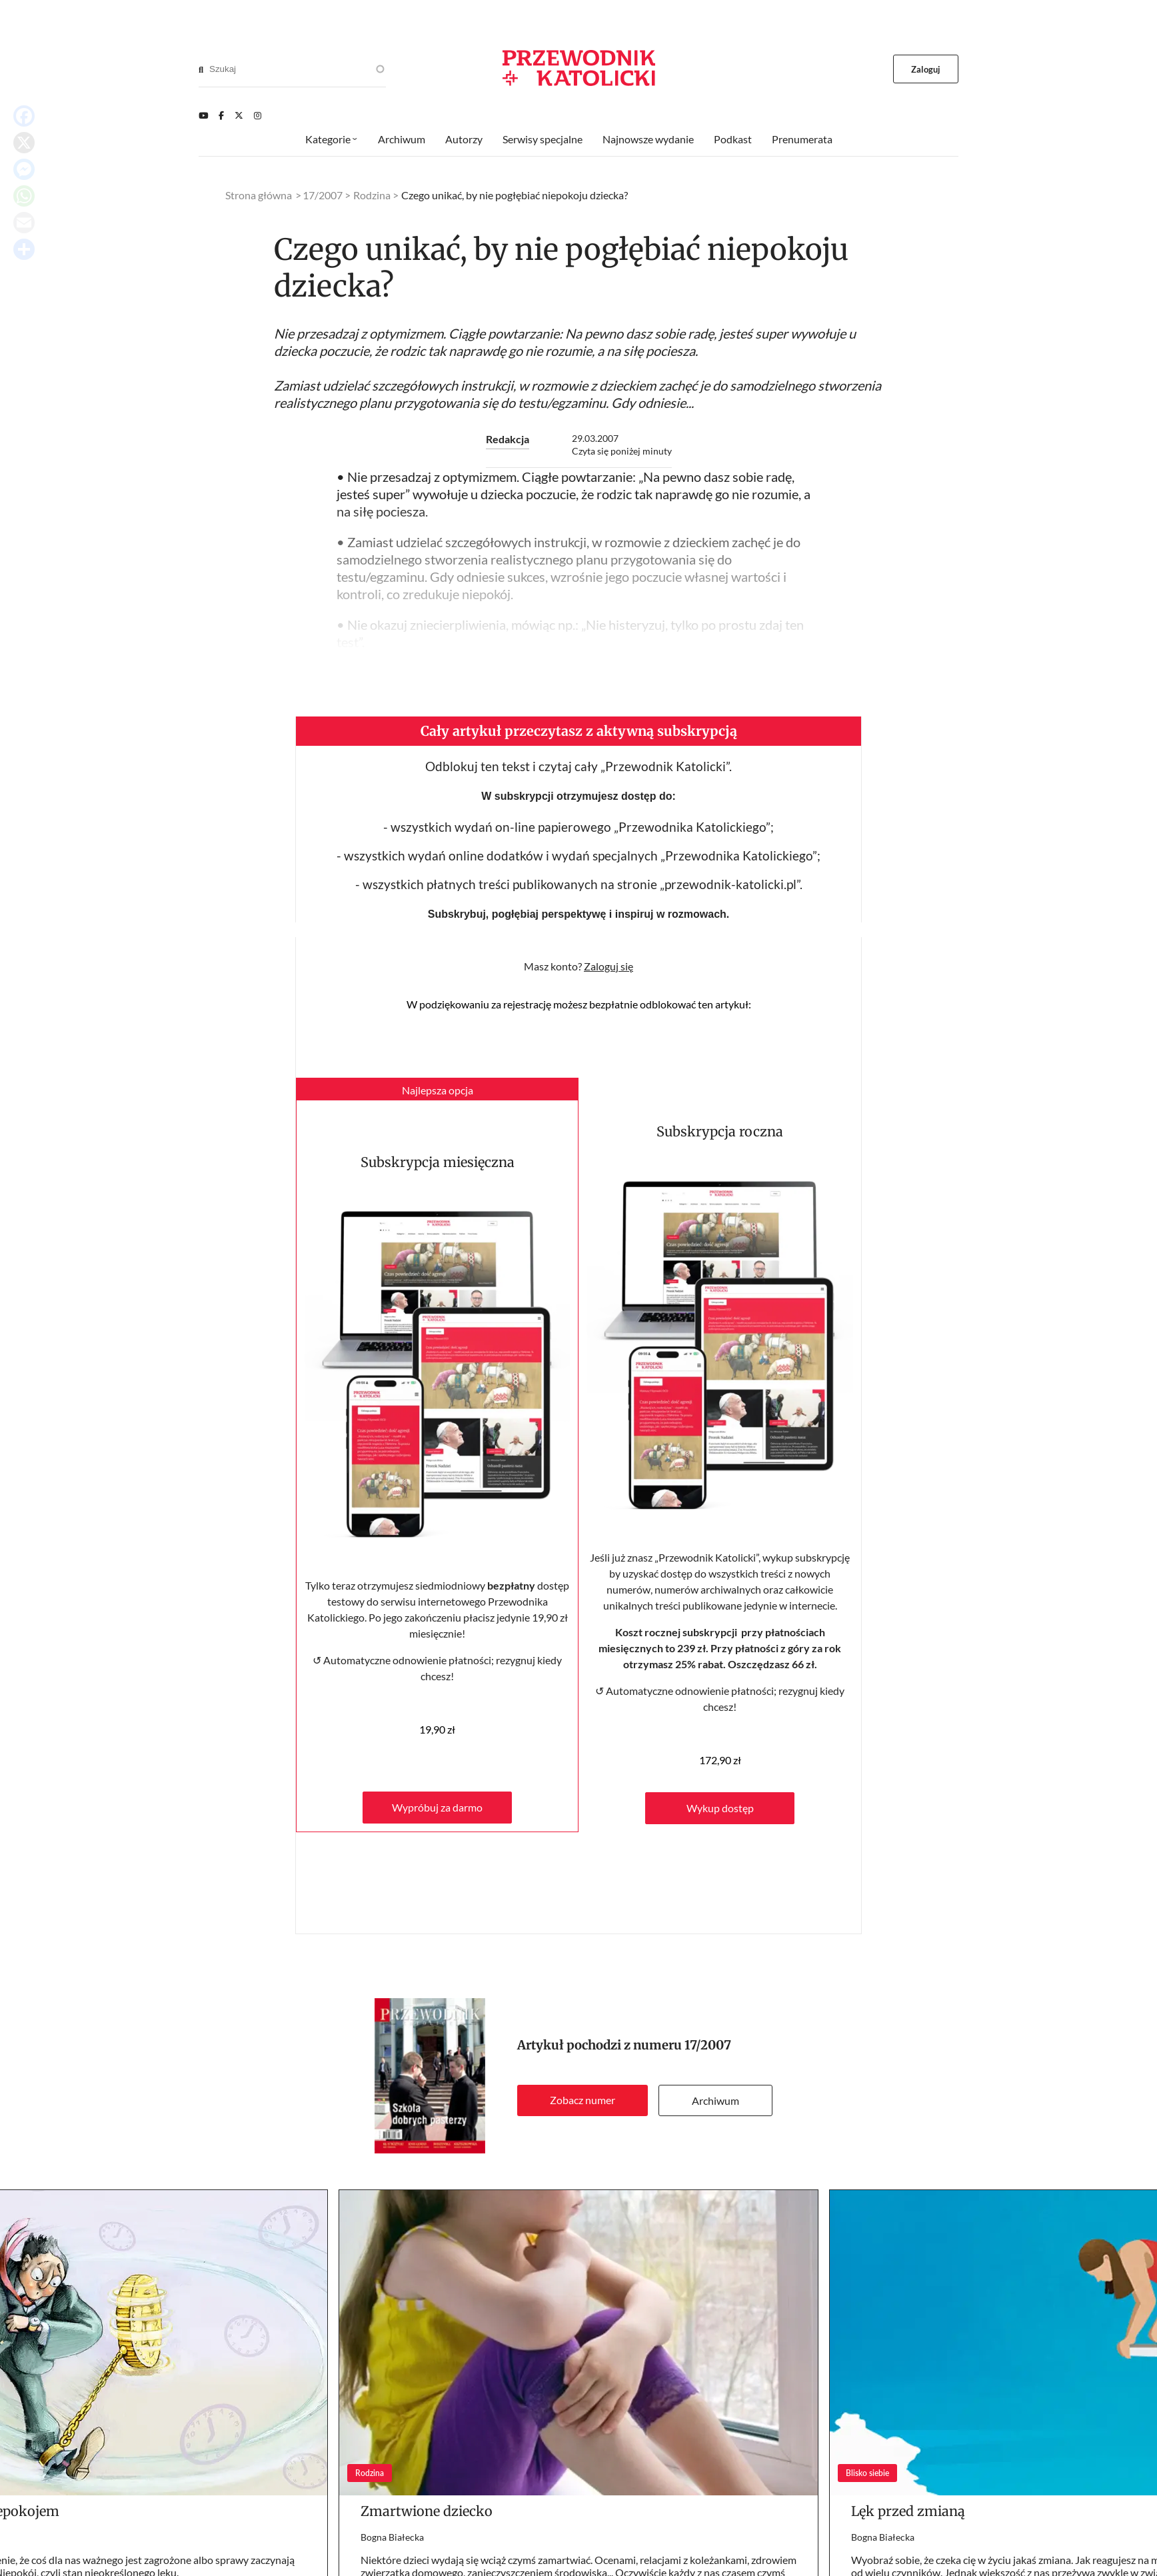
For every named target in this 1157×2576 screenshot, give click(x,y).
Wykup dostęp (720, 1808)
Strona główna (258, 195)
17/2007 (707, 2045)
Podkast (733, 139)
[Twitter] (239, 115)
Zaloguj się (608, 966)
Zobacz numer (582, 2099)
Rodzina (372, 195)
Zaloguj (926, 69)
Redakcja (507, 439)
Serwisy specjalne (542, 139)
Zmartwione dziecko (427, 2511)
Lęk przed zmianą (908, 2511)
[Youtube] (203, 115)
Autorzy (464, 139)
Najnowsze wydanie (648, 139)
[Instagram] (257, 115)
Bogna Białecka (392, 2537)
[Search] (201, 69)
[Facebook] (221, 115)
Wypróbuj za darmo (437, 1807)
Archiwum (715, 2100)
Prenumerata (802, 139)
